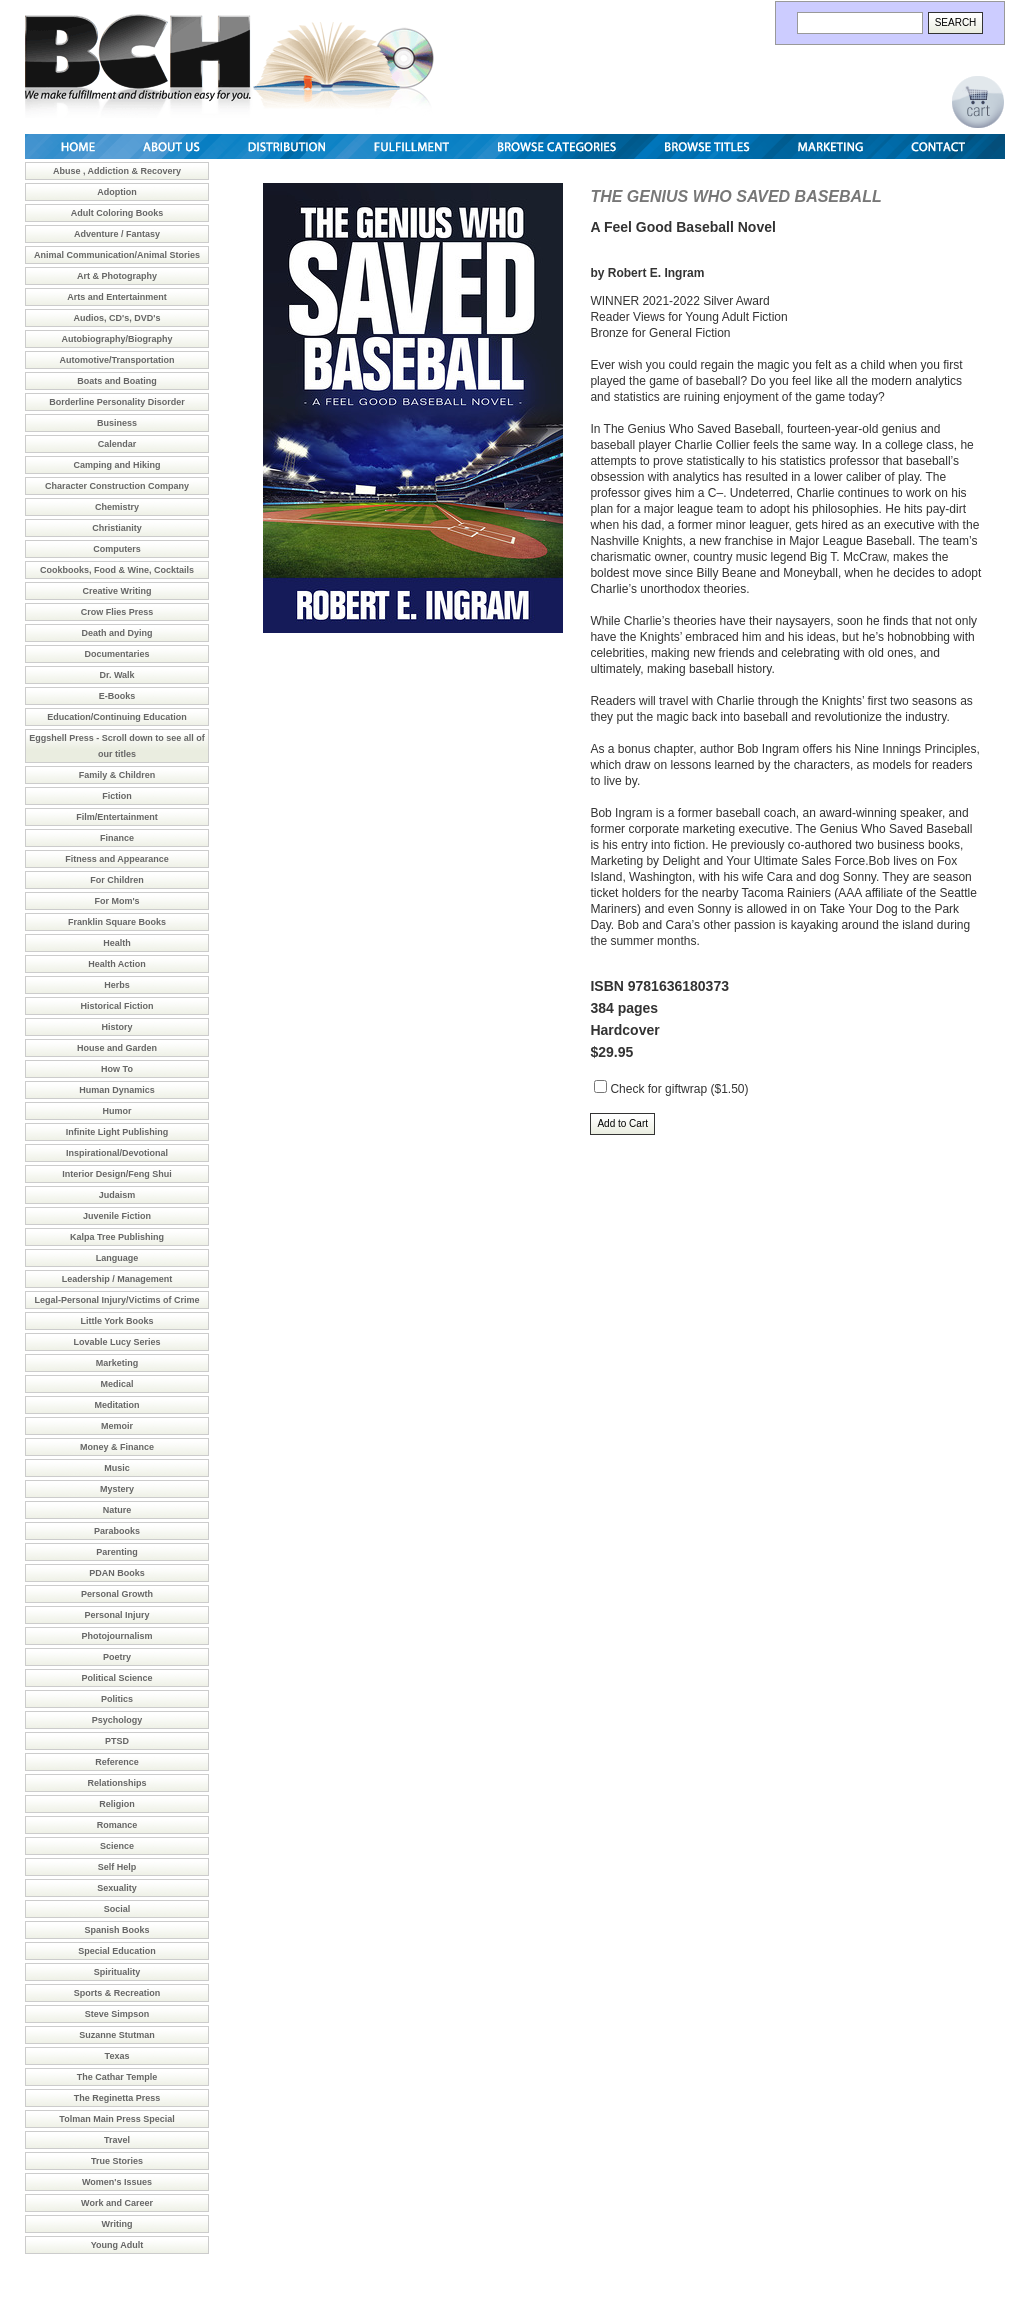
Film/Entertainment (117, 817)
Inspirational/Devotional (117, 1153)
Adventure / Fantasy (117, 234)
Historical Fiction (116, 1006)
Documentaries (116, 654)
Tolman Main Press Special (116, 2119)
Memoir (117, 1426)
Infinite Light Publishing (117, 1132)
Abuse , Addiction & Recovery (117, 171)
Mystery (117, 1489)
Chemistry (117, 507)
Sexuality (117, 1888)
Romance (117, 1825)
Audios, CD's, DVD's (117, 318)
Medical (116, 1384)
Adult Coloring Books (117, 213)
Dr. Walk (116, 675)
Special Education (117, 1951)
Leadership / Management (117, 1279)
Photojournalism (116, 1636)
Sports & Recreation (117, 1993)
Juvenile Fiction (117, 1216)
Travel (117, 2140)
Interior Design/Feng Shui (117, 1174)
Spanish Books (116, 1930)
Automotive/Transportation (116, 360)
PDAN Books (117, 1573)
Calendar (117, 444)
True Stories (117, 2161)
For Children (117, 880)
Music (117, 1468)
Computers (117, 549)
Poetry (117, 1657)
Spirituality (117, 1972)
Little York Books (116, 1321)
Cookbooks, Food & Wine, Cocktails (117, 570)
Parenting (117, 1552)
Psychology (117, 1720)
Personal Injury (116, 1615)
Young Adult (117, 2245)
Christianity (117, 528)
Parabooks (117, 1531)
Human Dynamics (117, 1090)
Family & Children (117, 775)
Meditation (117, 1405)
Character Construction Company (117, 486)
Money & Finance (117, 1447)
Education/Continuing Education (117, 717)
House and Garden (117, 1048)
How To (117, 1069)
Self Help (117, 1867)
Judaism (117, 1195)
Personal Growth (117, 1594)
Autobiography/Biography (117, 339)
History (116, 1027)
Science (117, 1846)
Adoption (117, 192)
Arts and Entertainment (117, 297)
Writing (117, 2224)
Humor (117, 1111)
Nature (117, 1510)
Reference (117, 1762)
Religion (117, 1804)
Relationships (116, 1783)
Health (117, 943)
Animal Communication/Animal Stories (117, 255)
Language (117, 1258)
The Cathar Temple (117, 2077)
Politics (117, 1699)
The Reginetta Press (117, 2098)
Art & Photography (117, 276)
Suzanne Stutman (117, 2035)
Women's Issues (117, 2182)
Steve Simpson (117, 2014)
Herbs (117, 985)
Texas (117, 2056)
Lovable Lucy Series (116, 1342)
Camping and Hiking (116, 465)
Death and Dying (116, 633)
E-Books (117, 696)
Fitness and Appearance (117, 859)
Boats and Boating (117, 381)
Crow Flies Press (117, 612)
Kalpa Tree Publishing (117, 1237)
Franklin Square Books (117, 922)
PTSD (117, 1741)
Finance (117, 838)
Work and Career (117, 2203)
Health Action (117, 964)
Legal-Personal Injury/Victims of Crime (117, 1300)
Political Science (116, 1678)
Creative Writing (117, 591)
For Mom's (116, 901)
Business (117, 423)
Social (117, 1909)
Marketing (117, 1363)
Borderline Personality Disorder (117, 402)
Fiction (117, 796)
